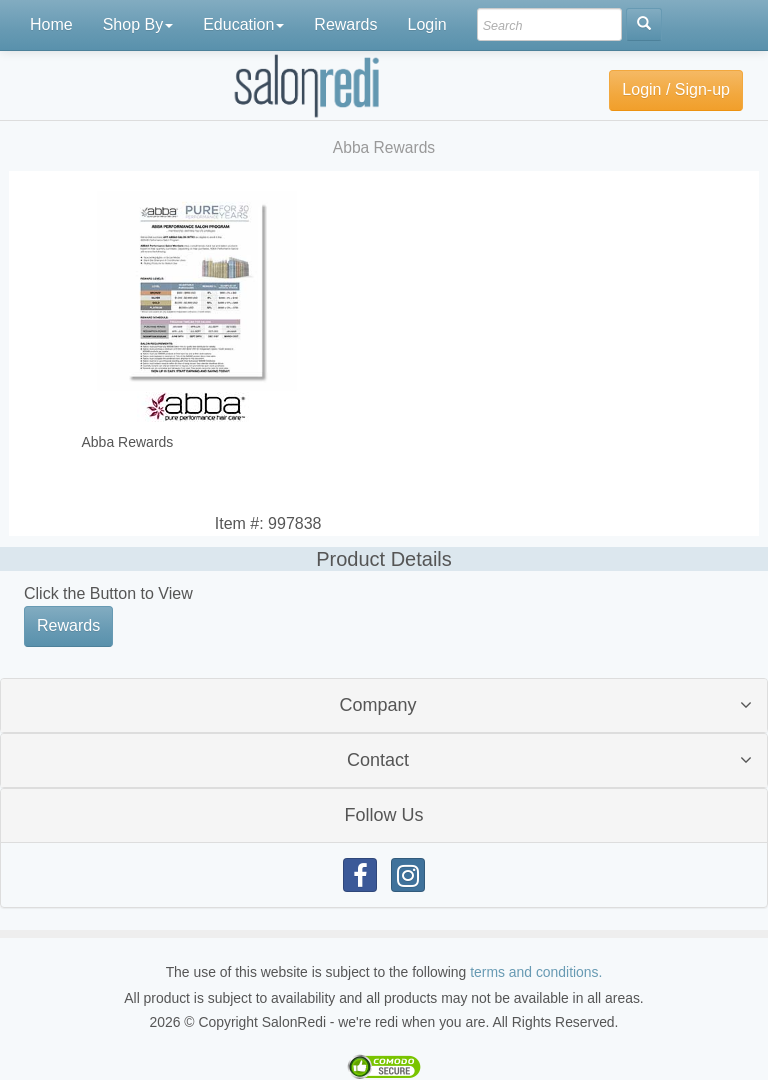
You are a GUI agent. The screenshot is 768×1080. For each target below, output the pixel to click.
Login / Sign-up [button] (676, 89)
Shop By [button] (138, 24)
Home (51, 24)
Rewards (345, 24)
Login (426, 24)
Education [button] (243, 24)
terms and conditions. (536, 972)
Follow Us (383, 815)
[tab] (384, 705)
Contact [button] (378, 760)
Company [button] (377, 705)
